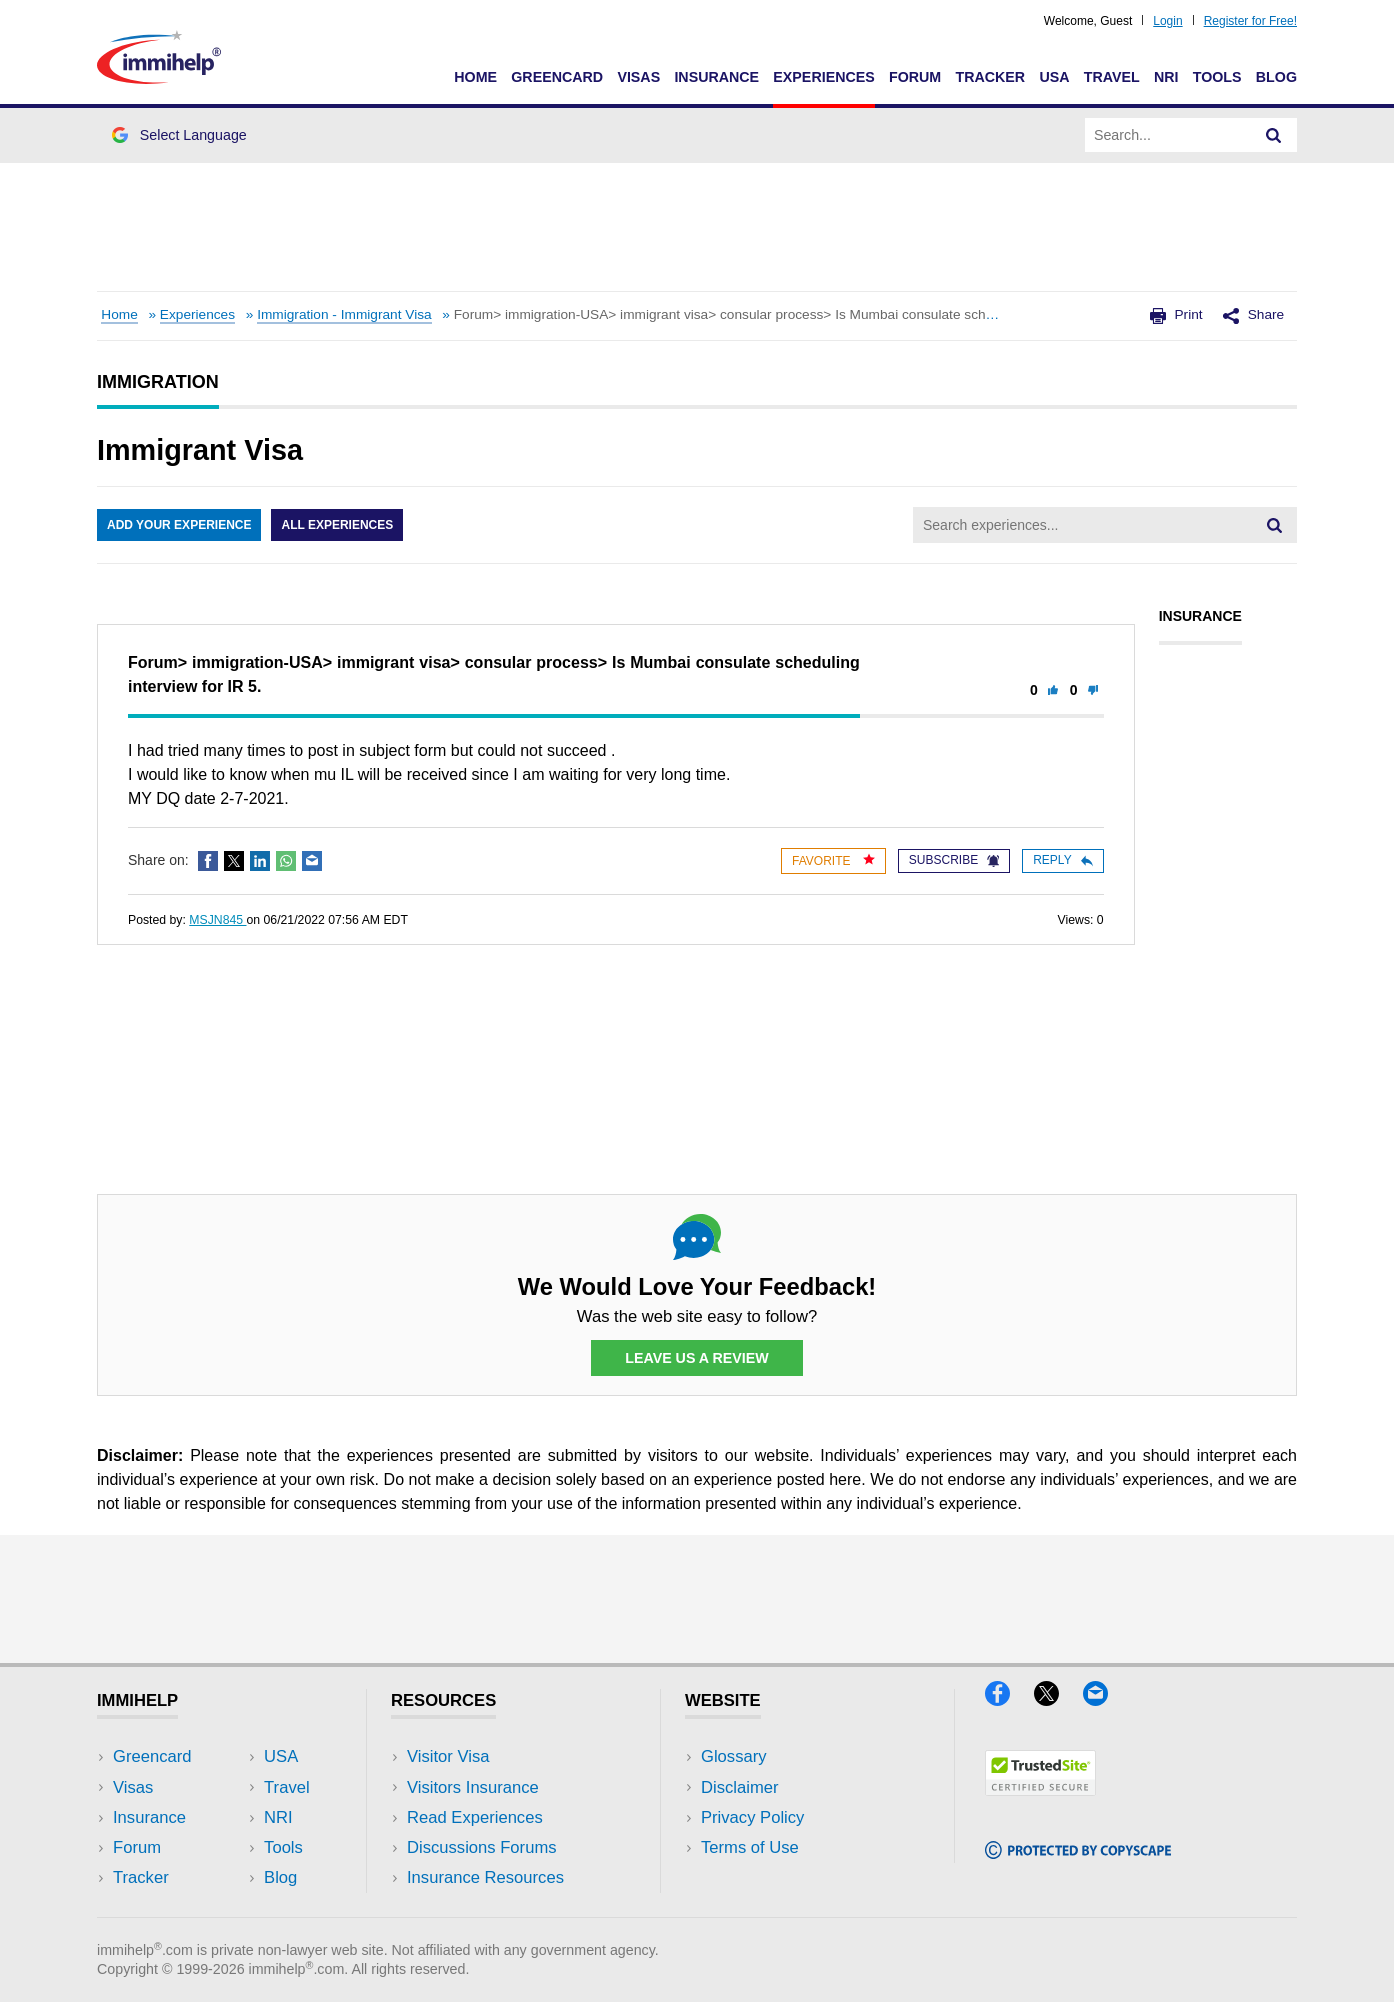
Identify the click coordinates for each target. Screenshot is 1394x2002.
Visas (638, 77)
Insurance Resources (485, 1877)
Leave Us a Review (697, 1358)
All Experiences (337, 525)
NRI (1166, 77)
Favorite (833, 860)
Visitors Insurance (473, 1787)
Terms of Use (750, 1847)
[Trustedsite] (1040, 1789)
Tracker (990, 77)
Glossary (734, 1756)
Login (1167, 21)
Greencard (557, 77)
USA (1054, 77)
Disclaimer (740, 1787)
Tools (1217, 77)
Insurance (716, 77)
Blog (1276, 77)
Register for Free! (1250, 21)
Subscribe (954, 860)
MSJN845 (217, 920)
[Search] (1274, 135)
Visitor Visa (448, 1756)
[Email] (1105, 1699)
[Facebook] (1009, 1699)
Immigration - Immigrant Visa (344, 314)
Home (475, 77)
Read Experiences (475, 1817)
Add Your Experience (179, 525)
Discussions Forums (482, 1847)
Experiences (823, 77)
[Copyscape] (1078, 1852)
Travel (1112, 77)
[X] (1058, 1699)
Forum (915, 77)
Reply (1062, 860)
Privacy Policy (752, 1817)
